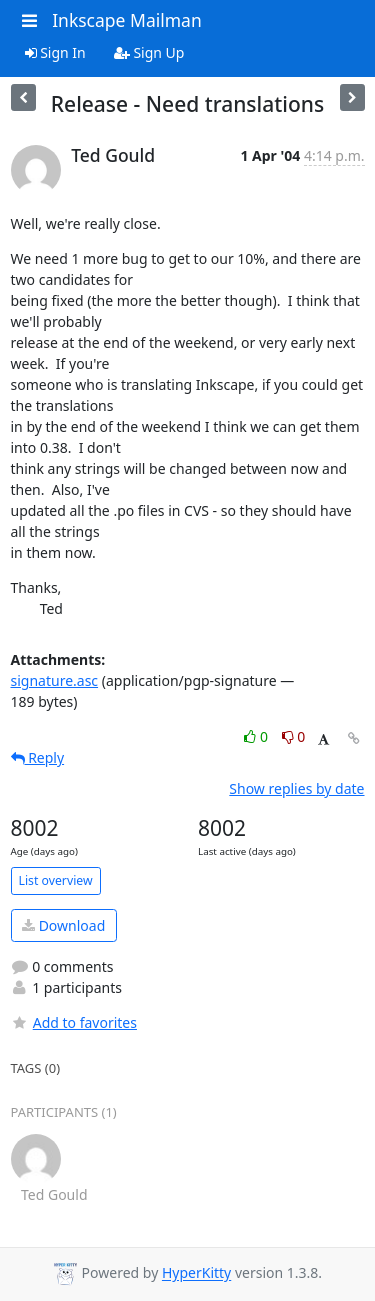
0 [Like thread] (257, 736)
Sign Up (149, 52)
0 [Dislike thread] (294, 736)
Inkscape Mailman (127, 20)
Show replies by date (296, 788)
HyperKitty (196, 1273)
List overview (56, 880)
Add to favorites (74, 1022)
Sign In (55, 52)
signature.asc (55, 680)
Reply (38, 757)
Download (63, 925)
